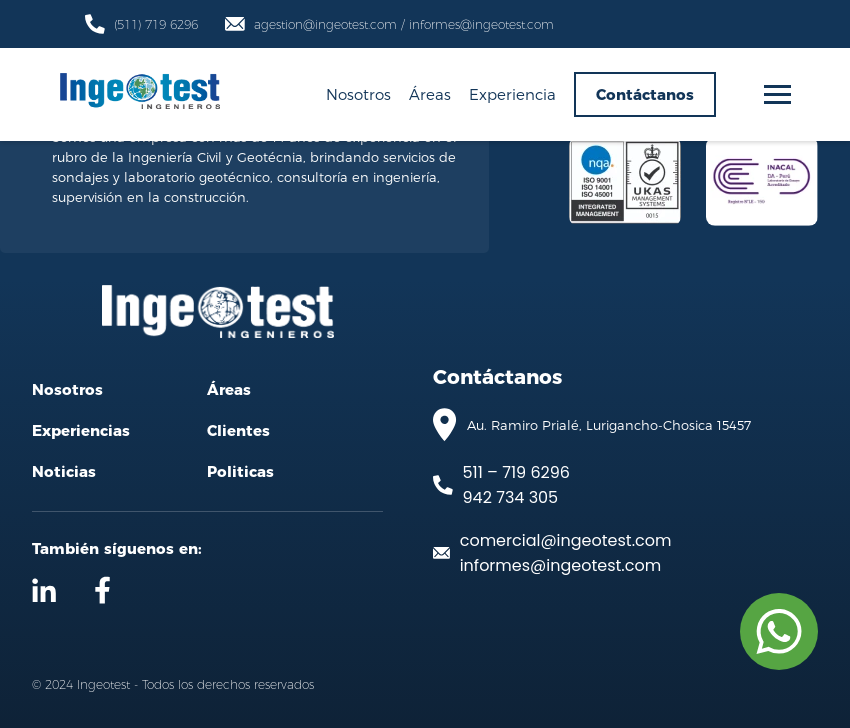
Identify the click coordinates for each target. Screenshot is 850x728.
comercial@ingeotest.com (566, 540)
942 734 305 (511, 497)
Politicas (240, 471)
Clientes (238, 430)
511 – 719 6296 (516, 472)
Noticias (64, 471)
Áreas (430, 94)
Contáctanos (645, 94)
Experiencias (81, 430)
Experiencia (512, 94)
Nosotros (358, 94)
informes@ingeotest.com (560, 565)
